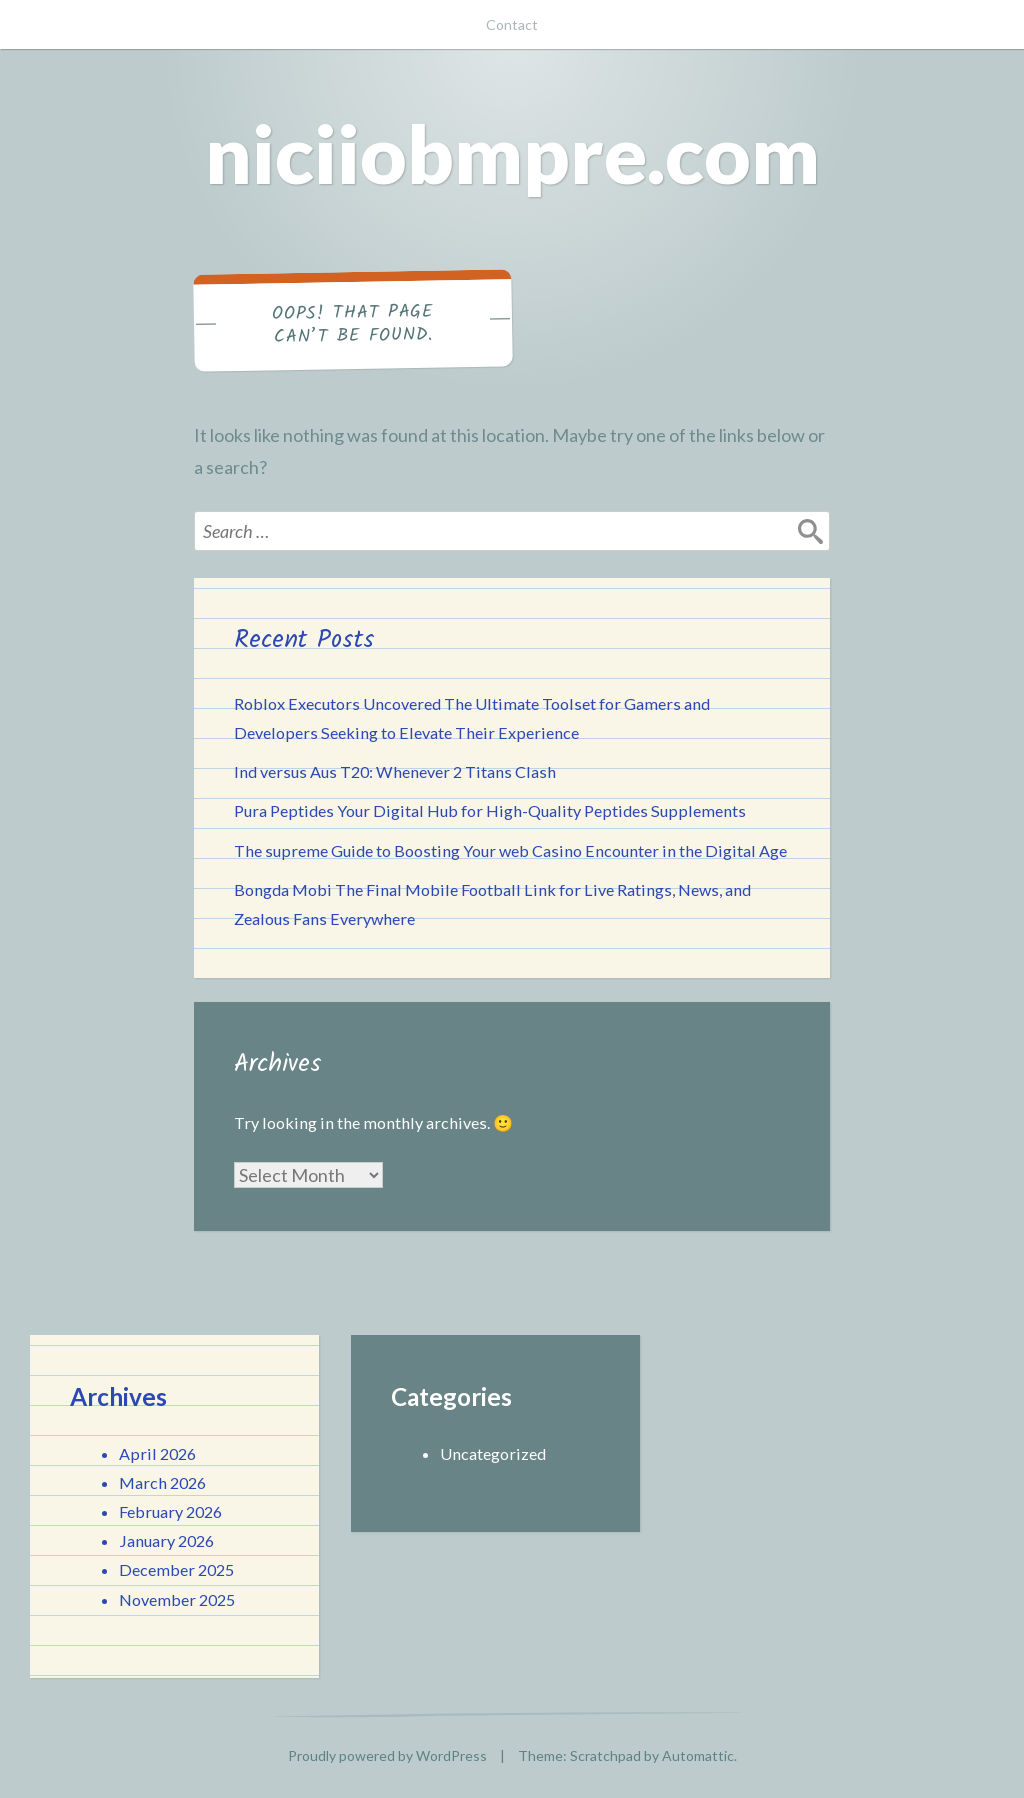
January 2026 (166, 1540)
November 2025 (177, 1599)
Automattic (698, 1755)
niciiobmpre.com (512, 153)
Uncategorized (493, 1453)
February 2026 (170, 1511)
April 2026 (157, 1453)
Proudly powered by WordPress (387, 1755)
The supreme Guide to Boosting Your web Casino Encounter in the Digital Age (510, 850)
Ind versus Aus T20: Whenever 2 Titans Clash (395, 771)
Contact (512, 24)
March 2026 (162, 1482)
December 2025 (176, 1569)
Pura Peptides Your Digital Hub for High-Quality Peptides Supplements (490, 810)
